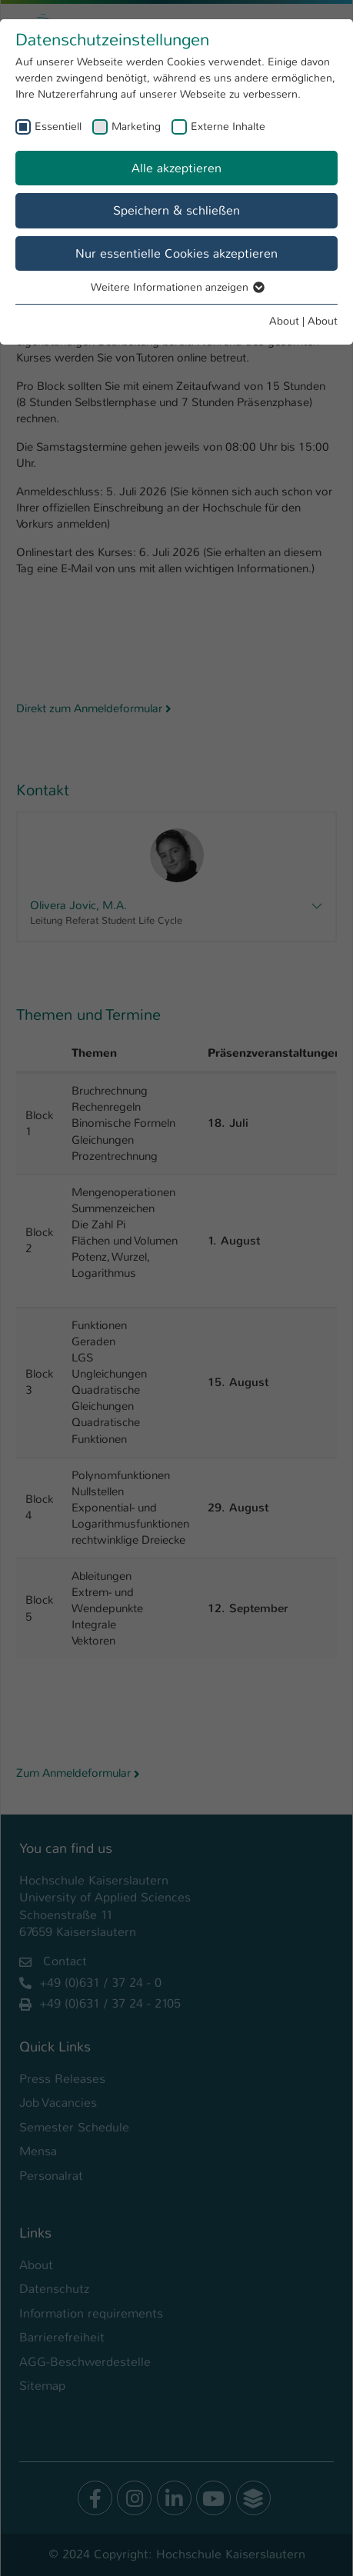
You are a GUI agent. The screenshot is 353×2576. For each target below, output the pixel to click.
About (284, 321)
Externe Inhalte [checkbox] (228, 126)
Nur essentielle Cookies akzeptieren (176, 253)
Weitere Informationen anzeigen (177, 287)
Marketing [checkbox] (136, 126)
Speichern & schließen (176, 210)
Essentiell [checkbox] (58, 126)
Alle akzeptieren (176, 168)
